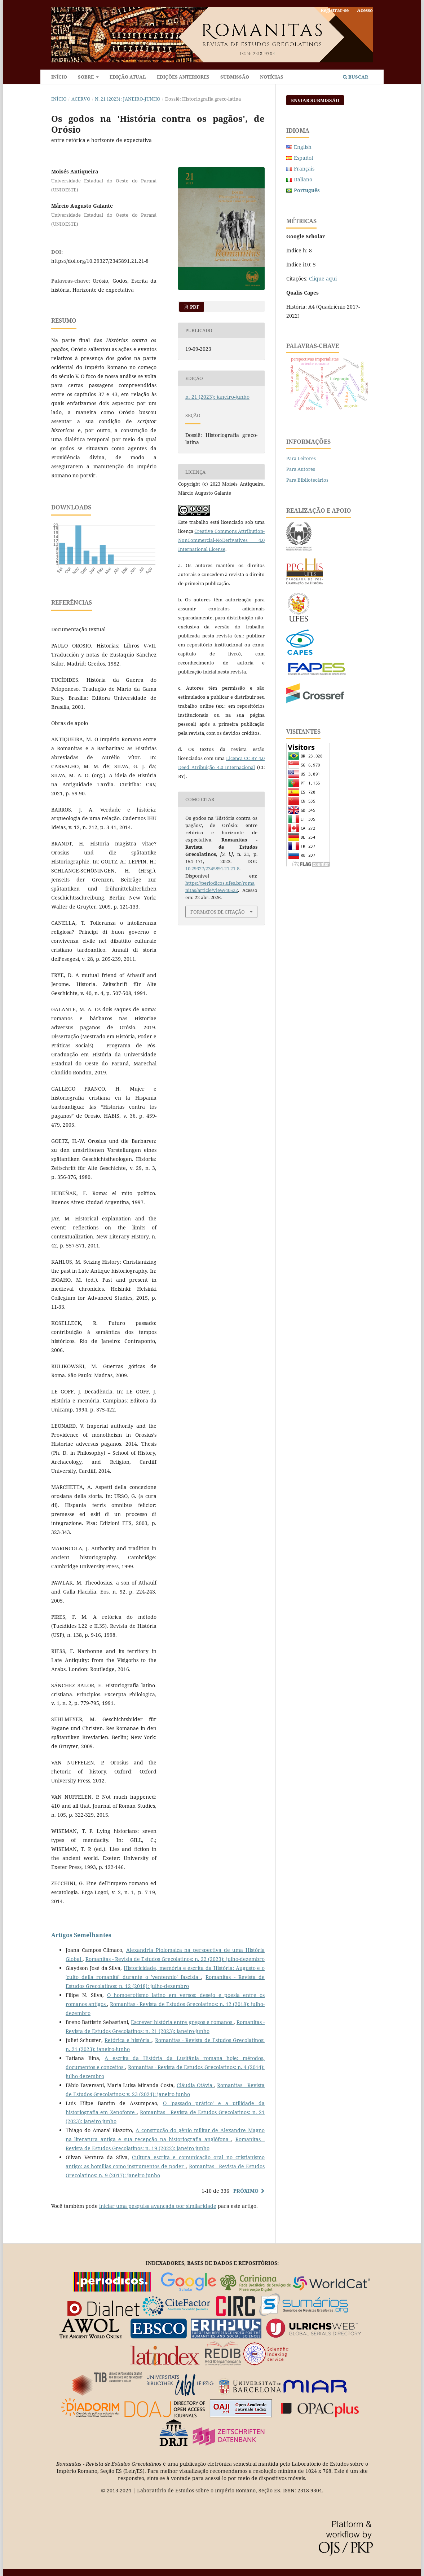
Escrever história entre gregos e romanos (182, 2022)
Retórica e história (128, 2040)
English (303, 146)
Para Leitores (301, 458)
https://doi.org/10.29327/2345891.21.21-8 (100, 260)
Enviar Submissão (315, 100)
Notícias (271, 77)
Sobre (86, 77)
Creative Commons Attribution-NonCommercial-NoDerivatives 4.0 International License (221, 540)
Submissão (234, 77)
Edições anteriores (183, 77)
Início (59, 77)
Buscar (355, 77)
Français (304, 168)
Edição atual (128, 77)
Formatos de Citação (217, 912)
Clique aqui (323, 278)
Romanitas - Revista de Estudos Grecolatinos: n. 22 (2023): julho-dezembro (175, 1959)
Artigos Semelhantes (81, 1935)
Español (303, 157)
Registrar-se (335, 10)
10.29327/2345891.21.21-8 (212, 868)
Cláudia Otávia (195, 2085)
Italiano (303, 179)
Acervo (80, 99)
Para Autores (300, 469)
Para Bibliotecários (307, 480)
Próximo (246, 2190)
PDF (194, 307)
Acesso (365, 10)
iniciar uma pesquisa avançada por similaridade (157, 2205)
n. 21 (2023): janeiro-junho (127, 99)
